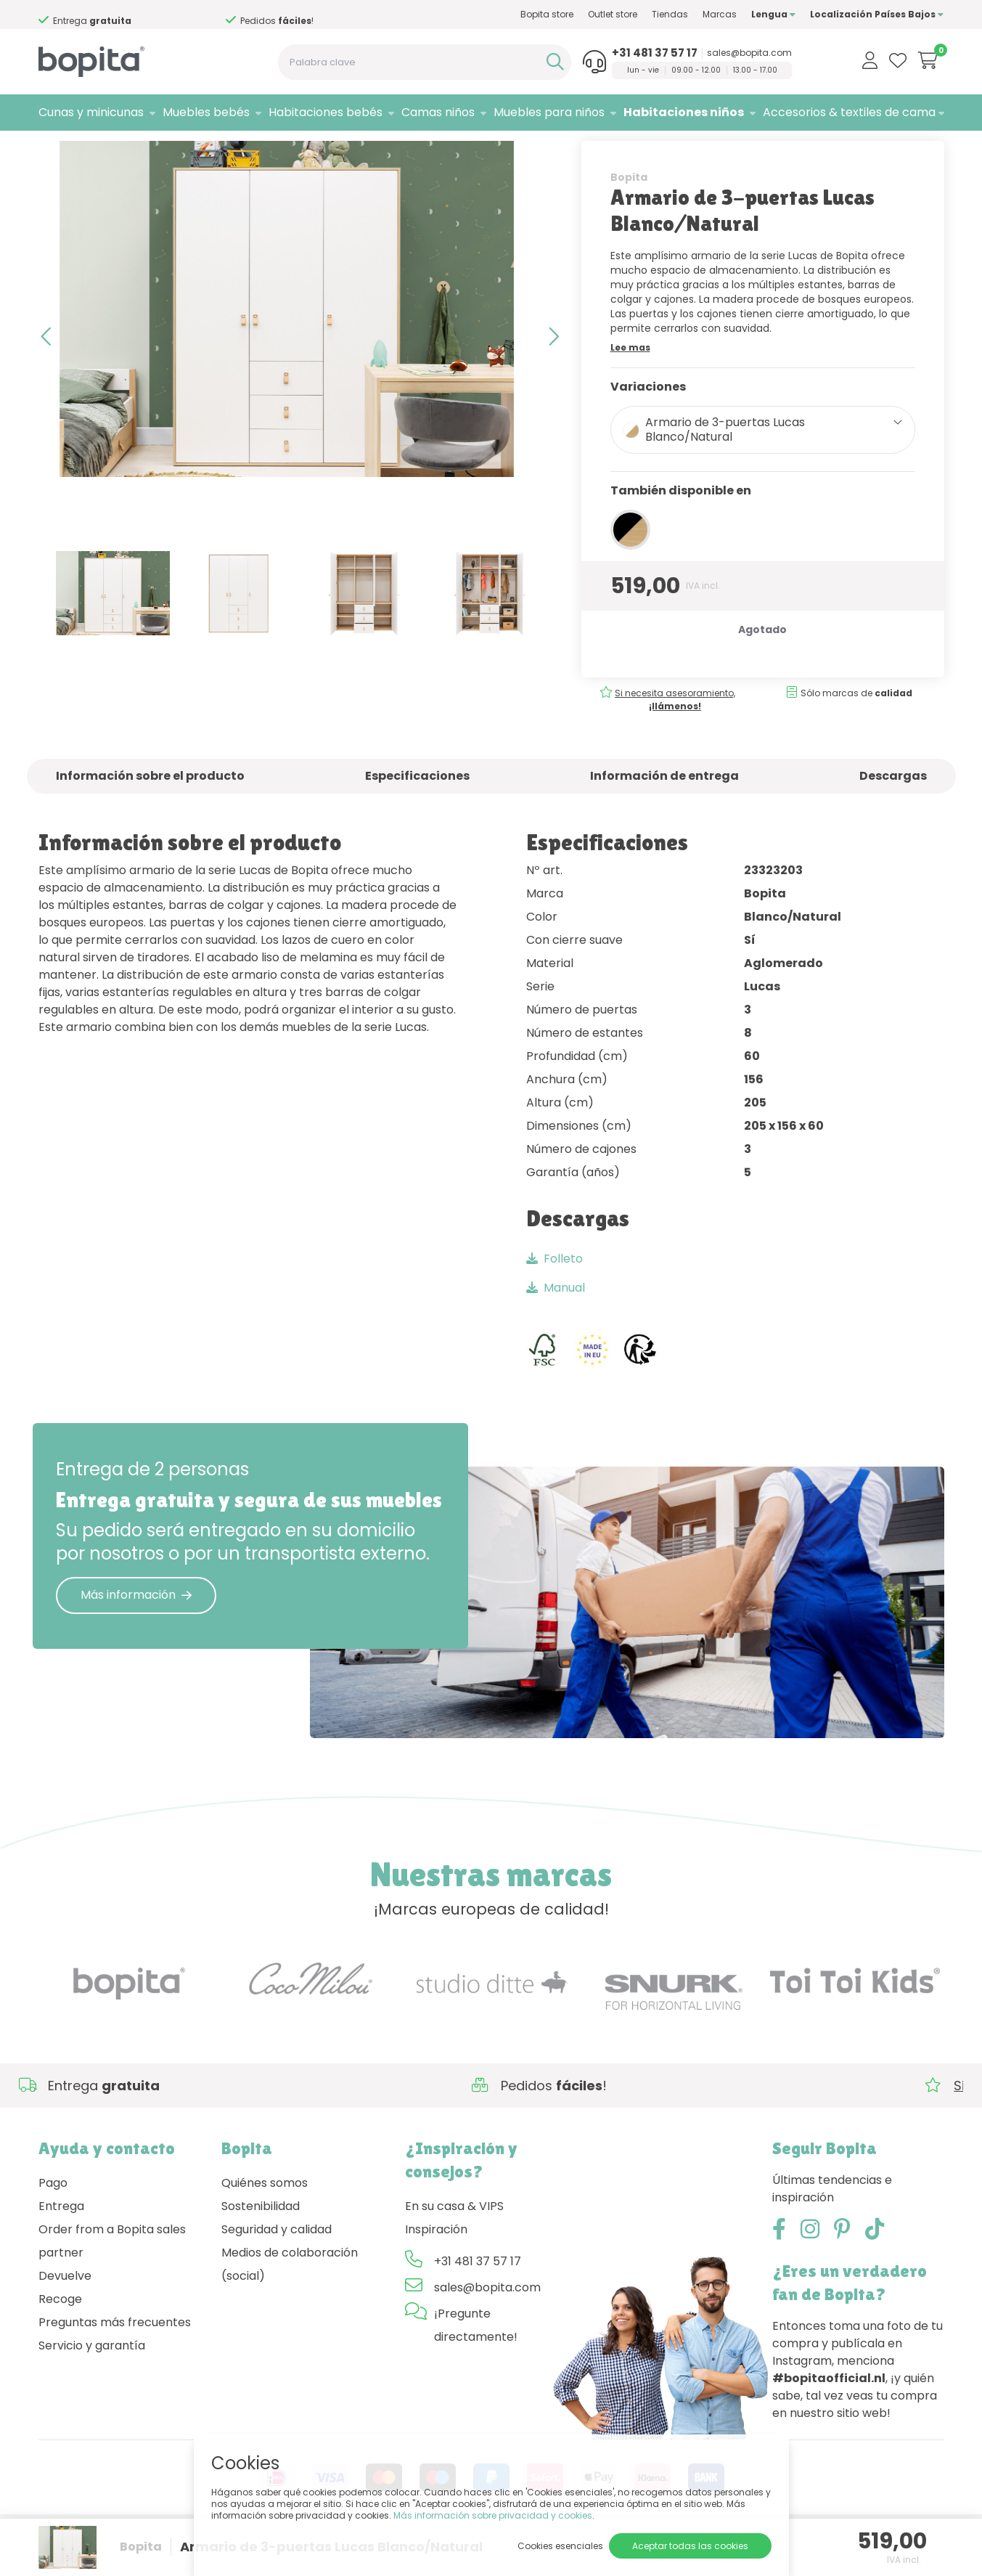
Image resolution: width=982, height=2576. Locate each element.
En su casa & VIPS (454, 2244)
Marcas (720, 14)
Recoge (60, 2337)
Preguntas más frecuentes (114, 2360)
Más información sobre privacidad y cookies (492, 2515)
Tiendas (670, 14)
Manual (555, 1326)
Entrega (61, 2244)
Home (52, 149)
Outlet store (612, 14)
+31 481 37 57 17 (654, 53)
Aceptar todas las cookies (690, 2546)
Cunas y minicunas (91, 112)
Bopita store (546, 14)
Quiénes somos (264, 2221)
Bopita (628, 215)
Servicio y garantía (91, 2384)
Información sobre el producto (150, 814)
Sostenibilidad (260, 2244)
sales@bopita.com (749, 53)
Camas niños (438, 112)
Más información (136, 1634)
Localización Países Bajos (877, 14)
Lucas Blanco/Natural (236, 149)
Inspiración (436, 2267)
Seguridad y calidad (276, 2267)
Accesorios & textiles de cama (849, 112)
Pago (52, 2221)
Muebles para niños (549, 112)
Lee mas (630, 386)
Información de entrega (664, 814)
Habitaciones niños (683, 112)
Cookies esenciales (560, 2546)
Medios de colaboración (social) (289, 2303)
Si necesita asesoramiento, (120, 15)
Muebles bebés (206, 112)
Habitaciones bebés (325, 112)
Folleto (554, 1297)
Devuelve (64, 2314)
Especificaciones (417, 814)
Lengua (773, 14)
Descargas (893, 814)
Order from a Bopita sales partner (112, 2279)
